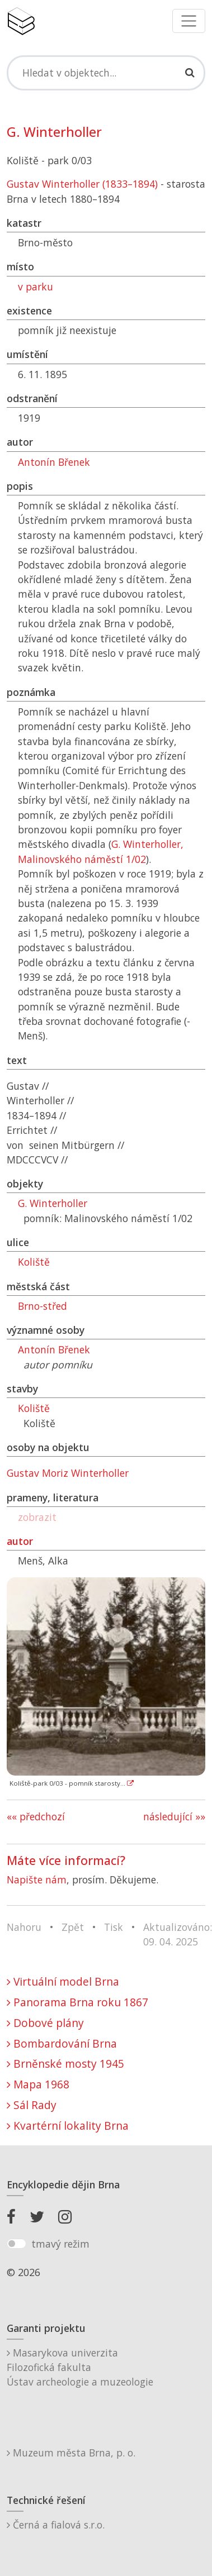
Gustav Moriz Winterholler (68, 1473)
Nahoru (24, 1927)
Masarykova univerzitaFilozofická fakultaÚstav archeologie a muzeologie (80, 2367)
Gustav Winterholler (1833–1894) (82, 183)
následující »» (174, 1816)
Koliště (34, 1261)
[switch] (16, 2244)
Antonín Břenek (54, 462)
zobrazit (37, 1517)
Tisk (113, 1927)
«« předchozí (36, 1816)
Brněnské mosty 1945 (65, 2063)
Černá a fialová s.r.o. (56, 2524)
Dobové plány (45, 2022)
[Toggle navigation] (188, 21)
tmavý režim (60, 2243)
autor (20, 1541)
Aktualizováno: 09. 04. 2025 (177, 1934)
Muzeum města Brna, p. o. (71, 2452)
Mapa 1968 (38, 2084)
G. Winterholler (52, 1203)
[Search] (106, 72)
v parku (35, 286)
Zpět (73, 1927)
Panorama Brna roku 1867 (77, 2002)
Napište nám (37, 1879)
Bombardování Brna (62, 2043)
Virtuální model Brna (63, 1981)
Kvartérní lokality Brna (68, 2125)
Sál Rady (31, 2104)
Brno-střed (42, 1306)
